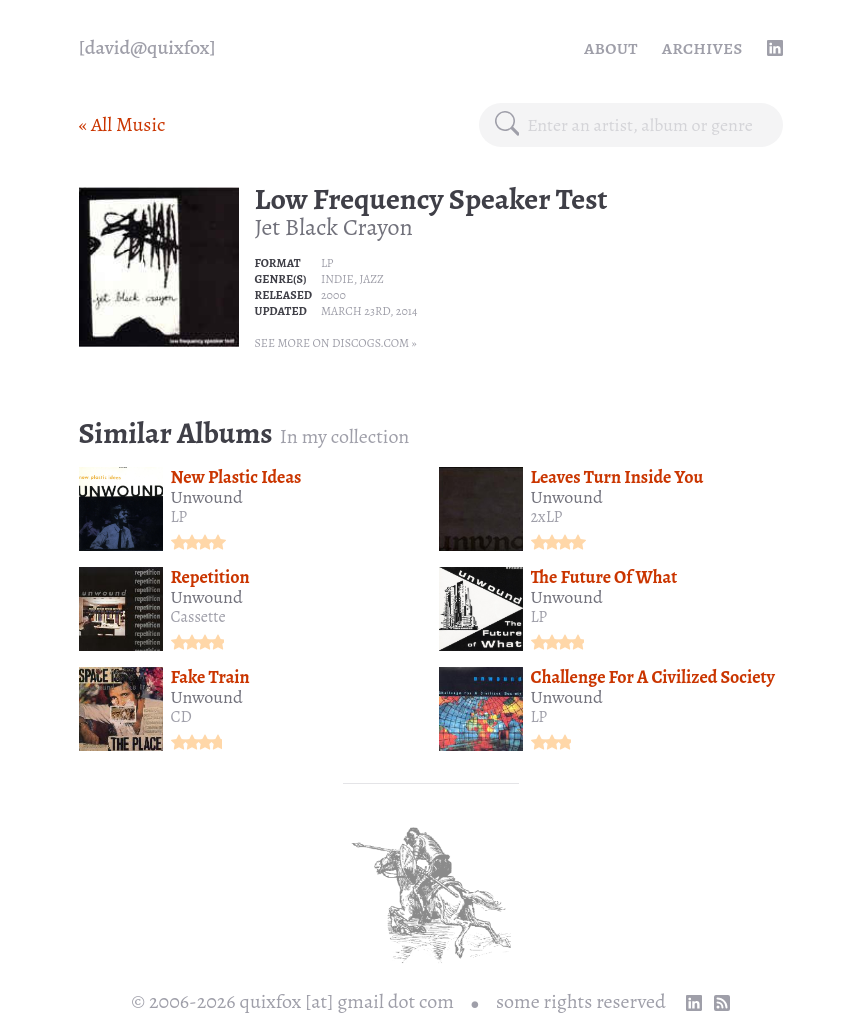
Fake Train (210, 677)
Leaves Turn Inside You (617, 477)
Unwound (207, 497)
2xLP (547, 517)
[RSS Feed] (722, 1003)
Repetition (210, 577)
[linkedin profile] (775, 48)
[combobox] (646, 125)
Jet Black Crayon (334, 227)
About (611, 47)
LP (327, 263)
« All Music (122, 124)
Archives (702, 47)
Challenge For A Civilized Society (653, 677)
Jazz (371, 279)
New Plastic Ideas (236, 477)
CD (181, 717)
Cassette (198, 617)
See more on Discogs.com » (336, 343)
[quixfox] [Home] (147, 48)
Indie (337, 279)
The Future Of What (604, 577)
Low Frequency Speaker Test (431, 199)
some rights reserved (581, 1001)
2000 (333, 295)
